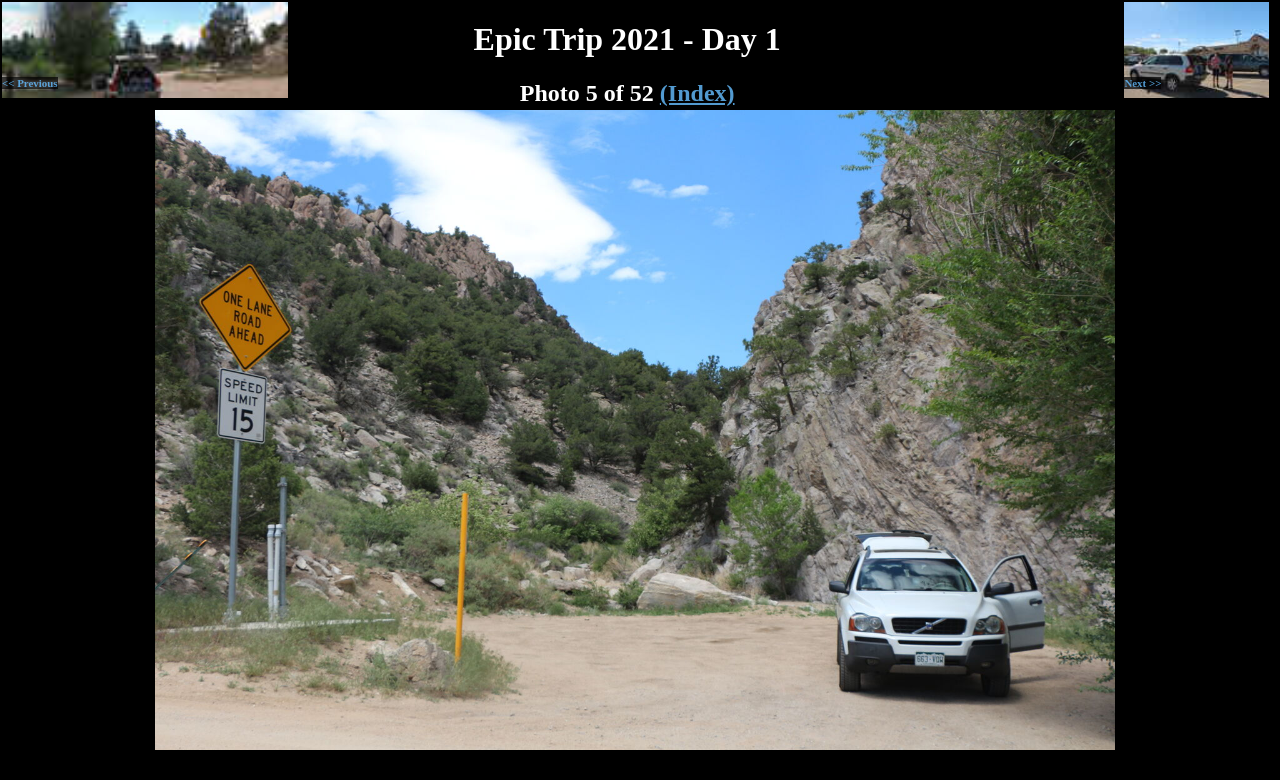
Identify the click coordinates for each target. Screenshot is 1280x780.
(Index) (697, 93)
